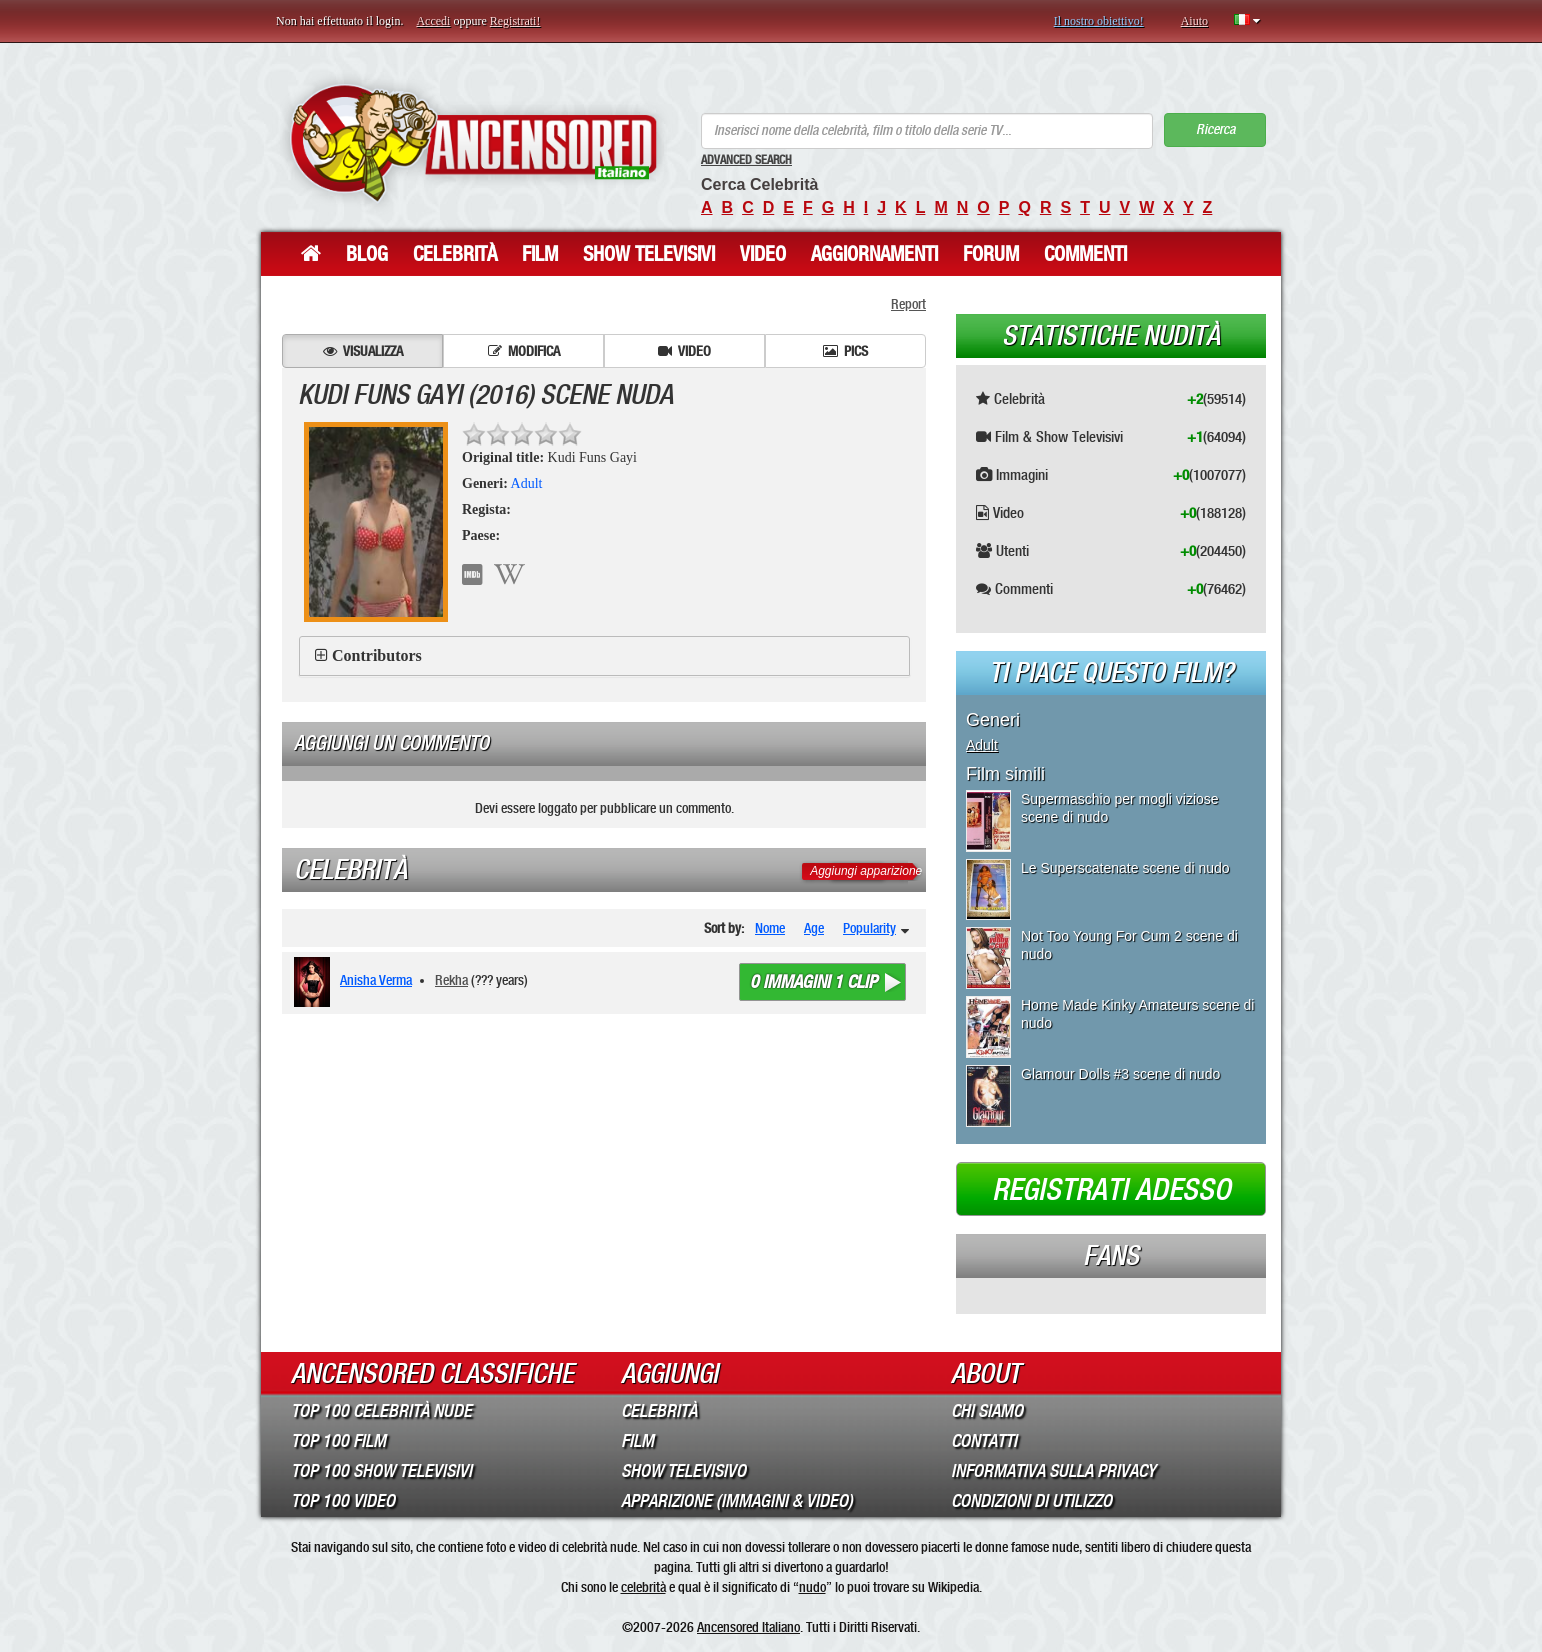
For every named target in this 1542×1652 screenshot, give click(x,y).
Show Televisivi (649, 254)
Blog (367, 254)
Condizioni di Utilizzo (1031, 1501)
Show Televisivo (683, 1471)
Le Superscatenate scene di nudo (1125, 868)
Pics (845, 351)
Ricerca (1215, 129)
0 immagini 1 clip (813, 982)
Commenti (1085, 254)
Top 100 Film (338, 1441)
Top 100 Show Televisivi (381, 1471)
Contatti (984, 1441)
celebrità (643, 1587)
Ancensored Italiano (748, 1627)
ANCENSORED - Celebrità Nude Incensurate (473, 142)
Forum (991, 254)
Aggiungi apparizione (866, 871)
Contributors (377, 655)
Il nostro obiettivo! (1099, 21)
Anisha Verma (376, 980)
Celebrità (455, 254)
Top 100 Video (343, 1501)
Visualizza (363, 351)
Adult (527, 483)
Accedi (433, 21)
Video (763, 254)
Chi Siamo (987, 1411)
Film (540, 254)
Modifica (524, 351)
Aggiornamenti (874, 254)
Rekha (451, 980)
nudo (812, 1587)
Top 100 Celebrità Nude (381, 1411)
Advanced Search (746, 160)
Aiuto (1194, 21)
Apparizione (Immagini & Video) (737, 1501)
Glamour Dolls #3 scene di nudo (1120, 1074)
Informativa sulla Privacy (1053, 1471)
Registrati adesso (1111, 1190)
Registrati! (515, 21)
